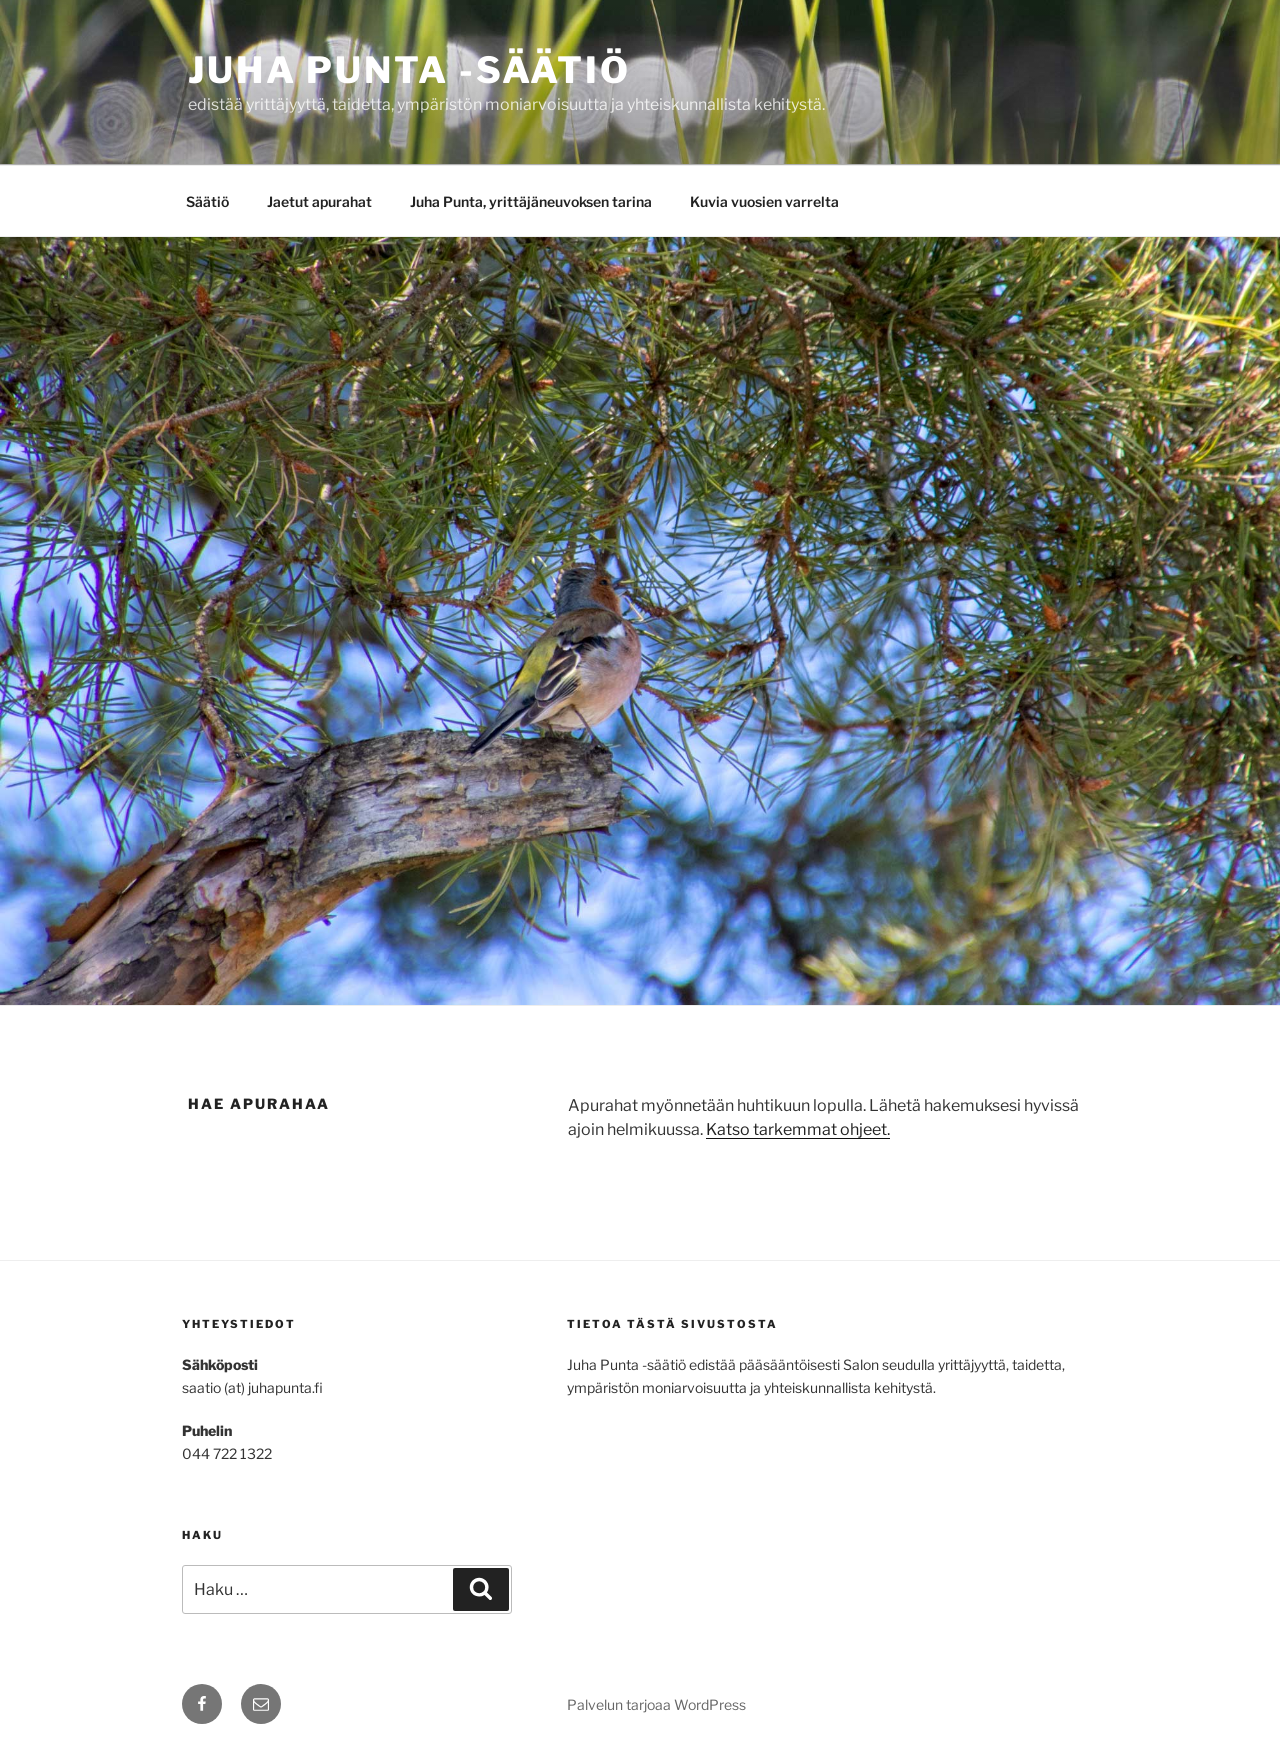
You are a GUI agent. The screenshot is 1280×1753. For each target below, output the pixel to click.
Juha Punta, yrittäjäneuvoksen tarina (531, 201)
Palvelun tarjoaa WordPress (656, 1704)
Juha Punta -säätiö (409, 70)
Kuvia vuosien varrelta (764, 201)
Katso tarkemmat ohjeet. (798, 1129)
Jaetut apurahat (319, 201)
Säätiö (207, 201)
